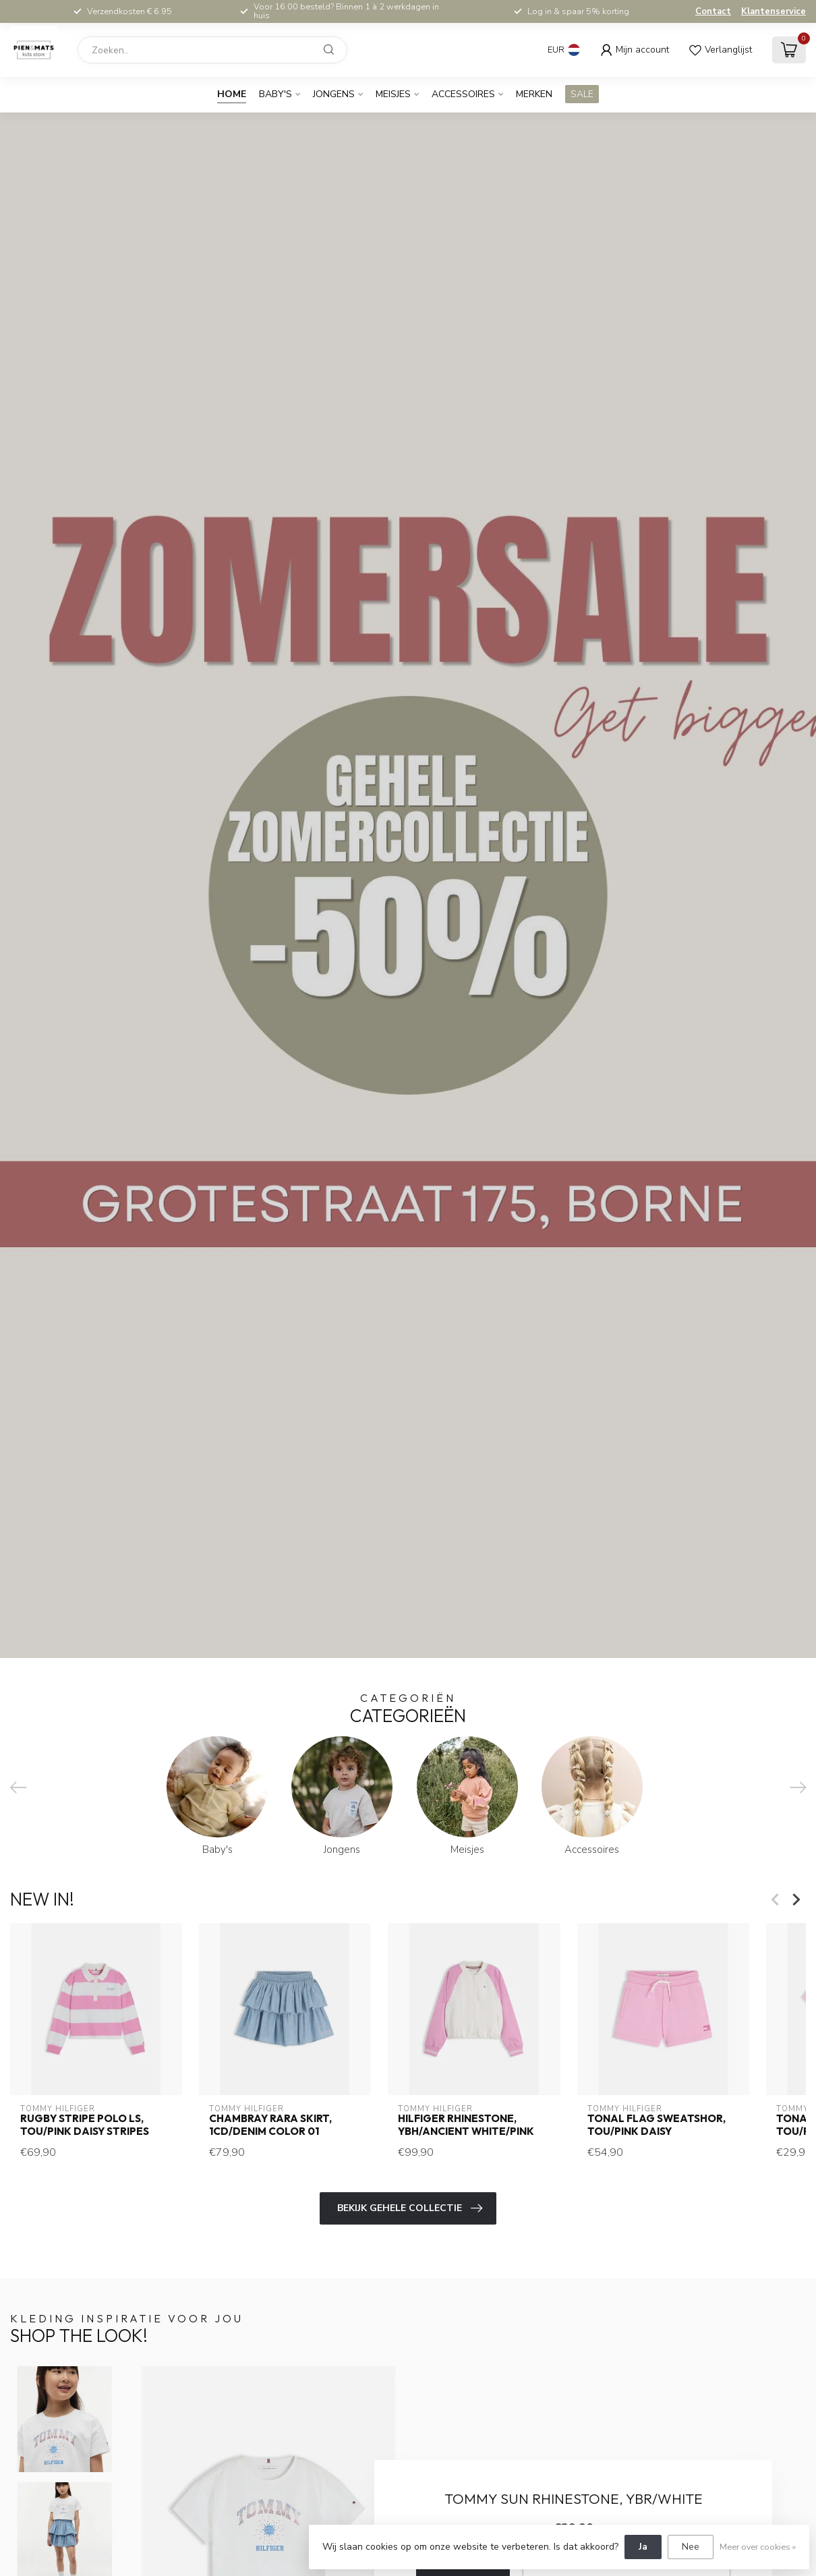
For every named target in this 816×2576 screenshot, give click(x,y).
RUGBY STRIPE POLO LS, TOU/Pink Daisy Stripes (84, 2125)
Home (231, 94)
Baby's (275, 94)
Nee (690, 2546)
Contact (713, 11)
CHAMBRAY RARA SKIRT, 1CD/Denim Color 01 (270, 2125)
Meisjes (393, 94)
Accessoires (463, 94)
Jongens (334, 94)
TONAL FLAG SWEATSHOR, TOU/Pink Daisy (656, 2125)
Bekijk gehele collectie (409, 2208)
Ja (643, 2546)
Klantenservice (773, 11)
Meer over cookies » (758, 2546)
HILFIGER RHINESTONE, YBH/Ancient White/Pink (466, 2125)
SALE (582, 94)
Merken (534, 94)
